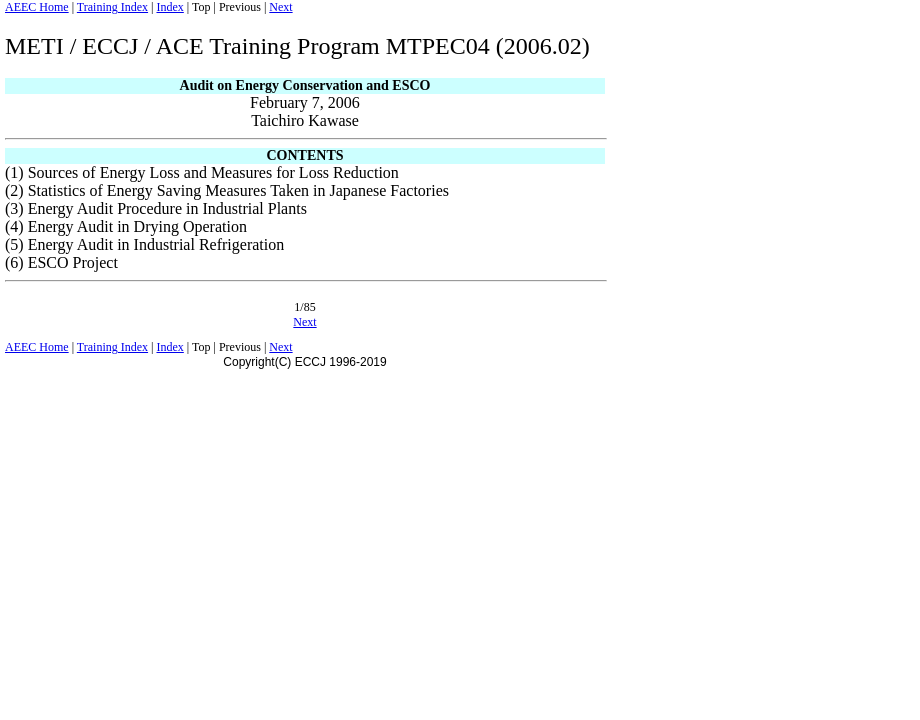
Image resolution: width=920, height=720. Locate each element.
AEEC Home (37, 7)
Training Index (112, 7)
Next (280, 7)
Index (169, 7)
